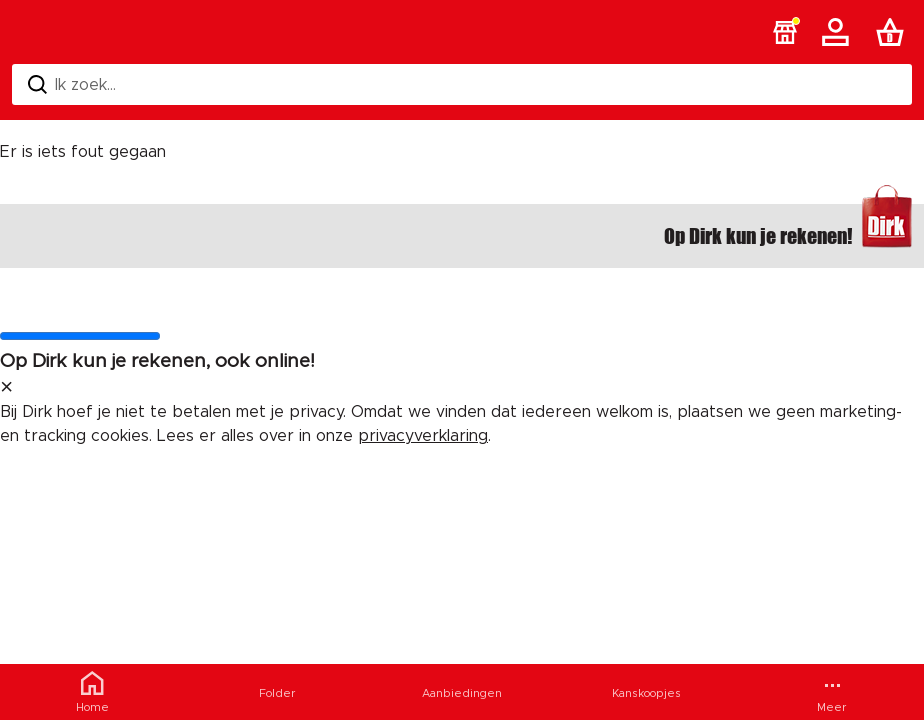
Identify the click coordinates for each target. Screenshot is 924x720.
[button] (785, 32)
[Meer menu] (831, 692)
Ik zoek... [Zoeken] (72, 84)
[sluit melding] (6, 388)
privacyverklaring (423, 436)
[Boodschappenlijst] (894, 32)
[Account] (839, 32)
